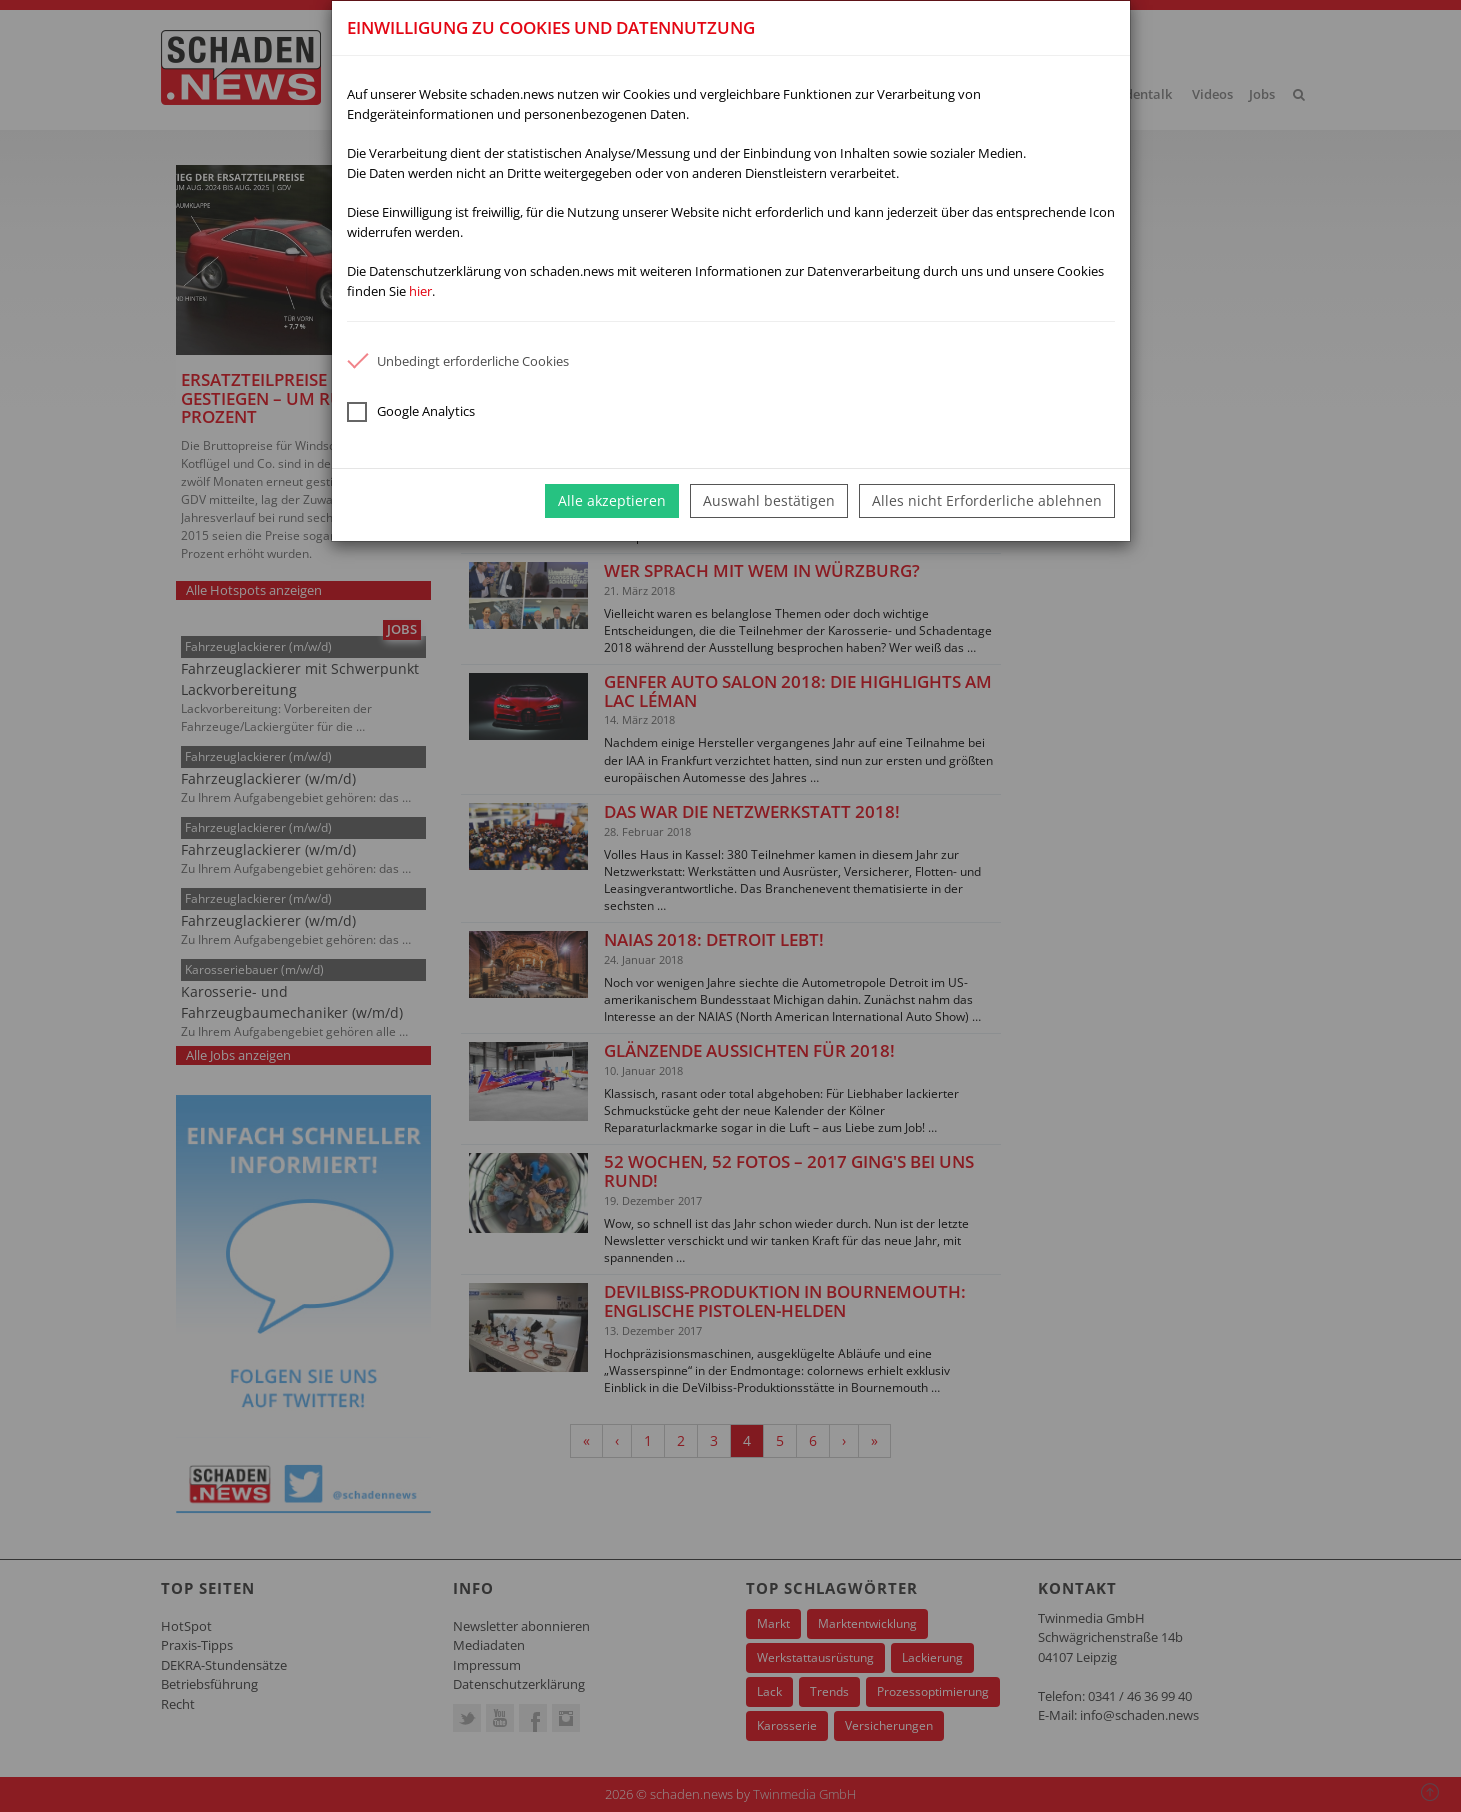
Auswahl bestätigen (769, 500)
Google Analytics (411, 412)
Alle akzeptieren (612, 500)
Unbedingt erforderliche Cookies (458, 361)
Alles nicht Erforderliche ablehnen (987, 500)
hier (420, 291)
